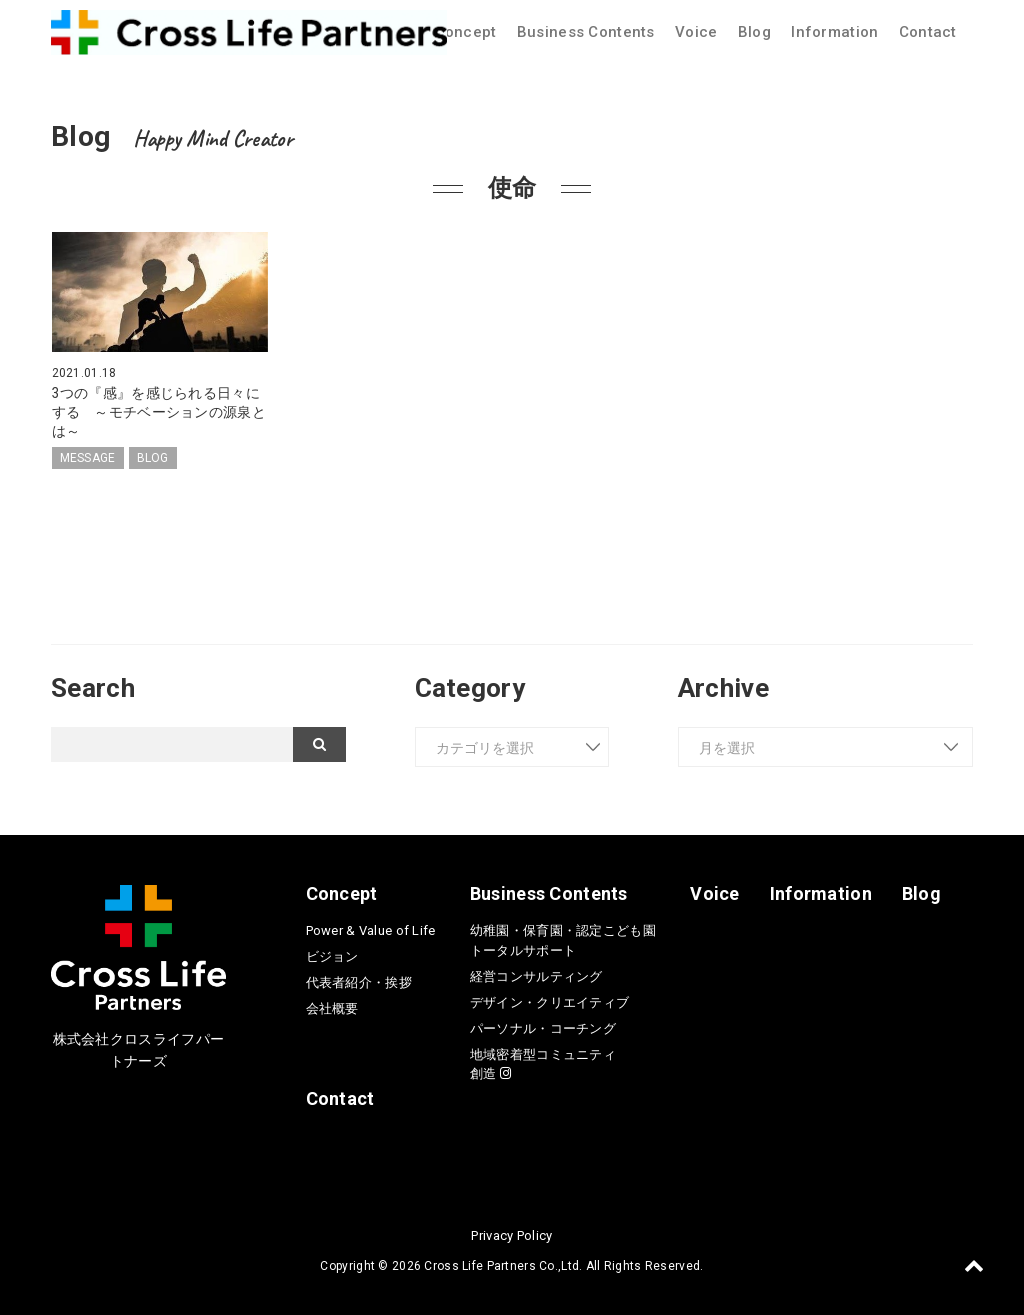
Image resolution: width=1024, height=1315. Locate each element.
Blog (754, 32)
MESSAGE (88, 456)
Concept (466, 32)
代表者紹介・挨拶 (359, 980)
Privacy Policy (511, 1233)
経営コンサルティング (536, 974)
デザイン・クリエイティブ (549, 1000)
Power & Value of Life (371, 928)
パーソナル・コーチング (543, 1026)
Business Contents (586, 32)
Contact (928, 32)
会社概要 (332, 1006)
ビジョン (332, 954)
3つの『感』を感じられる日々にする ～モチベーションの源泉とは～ (159, 411)
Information (834, 32)
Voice (696, 32)
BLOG (153, 456)
